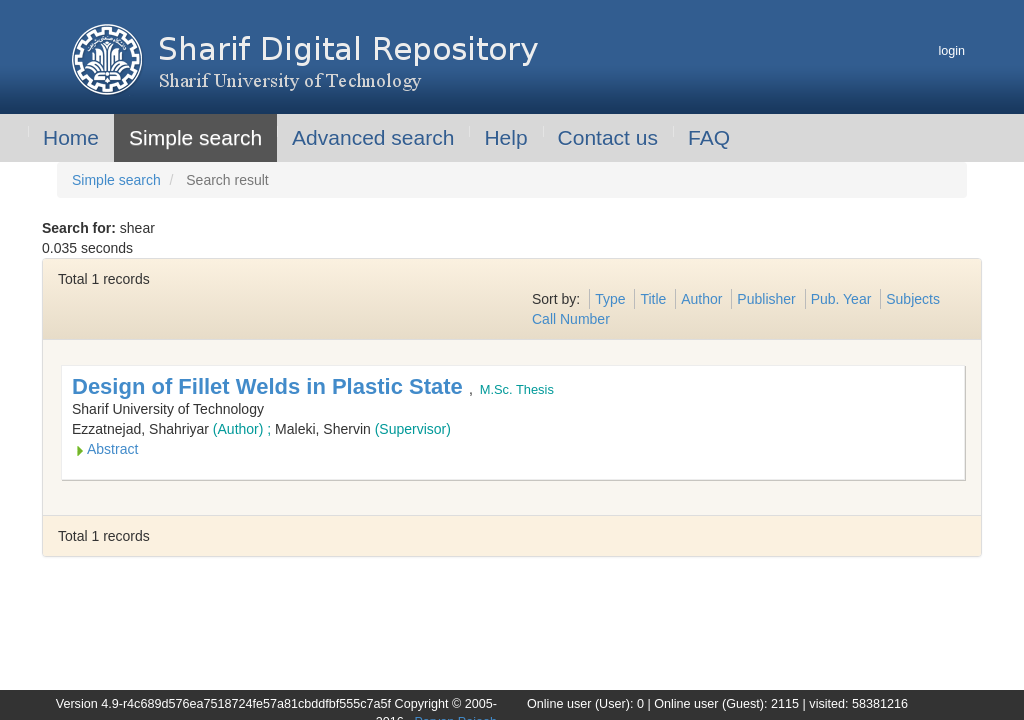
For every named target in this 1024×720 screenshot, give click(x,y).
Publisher (766, 299)
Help (505, 137)
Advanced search (373, 137)
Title (653, 299)
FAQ (709, 137)
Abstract (112, 449)
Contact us (608, 137)
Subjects (913, 299)
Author (701, 299)
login (951, 51)
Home (71, 137)
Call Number (571, 319)
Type (610, 299)
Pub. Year (841, 299)
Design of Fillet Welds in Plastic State (270, 386)
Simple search (195, 137)
